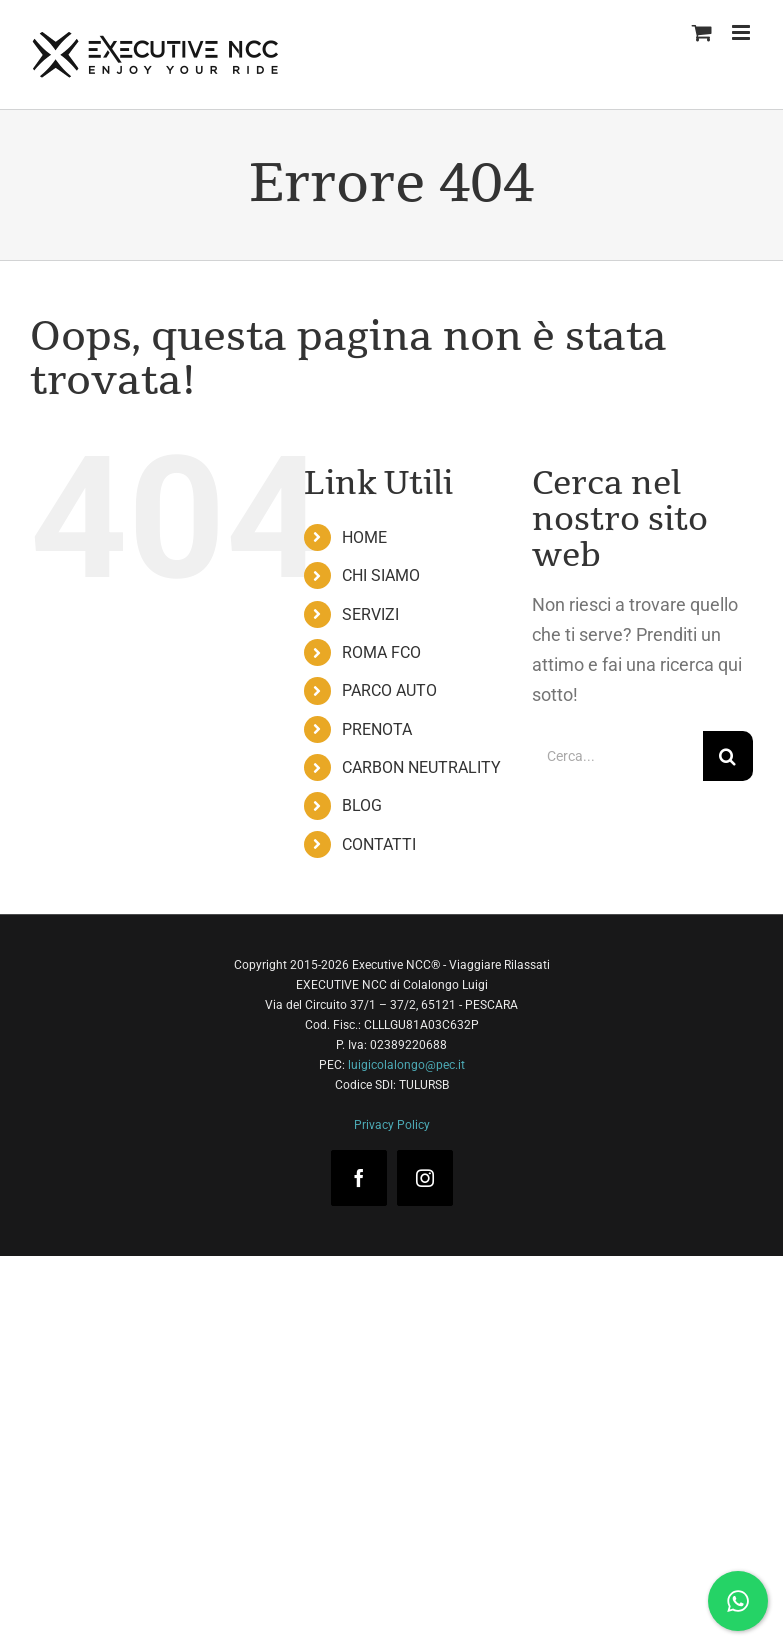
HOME (364, 537)
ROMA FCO (381, 652)
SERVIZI (370, 614)
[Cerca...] (617, 756)
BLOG (362, 805)
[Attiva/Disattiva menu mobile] (742, 32)
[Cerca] (728, 756)
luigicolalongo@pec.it (406, 1065)
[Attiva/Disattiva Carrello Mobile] (702, 32)
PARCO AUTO (389, 690)
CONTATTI (379, 844)
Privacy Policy (392, 1125)
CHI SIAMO (381, 575)
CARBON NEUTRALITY (421, 767)
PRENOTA (377, 729)
